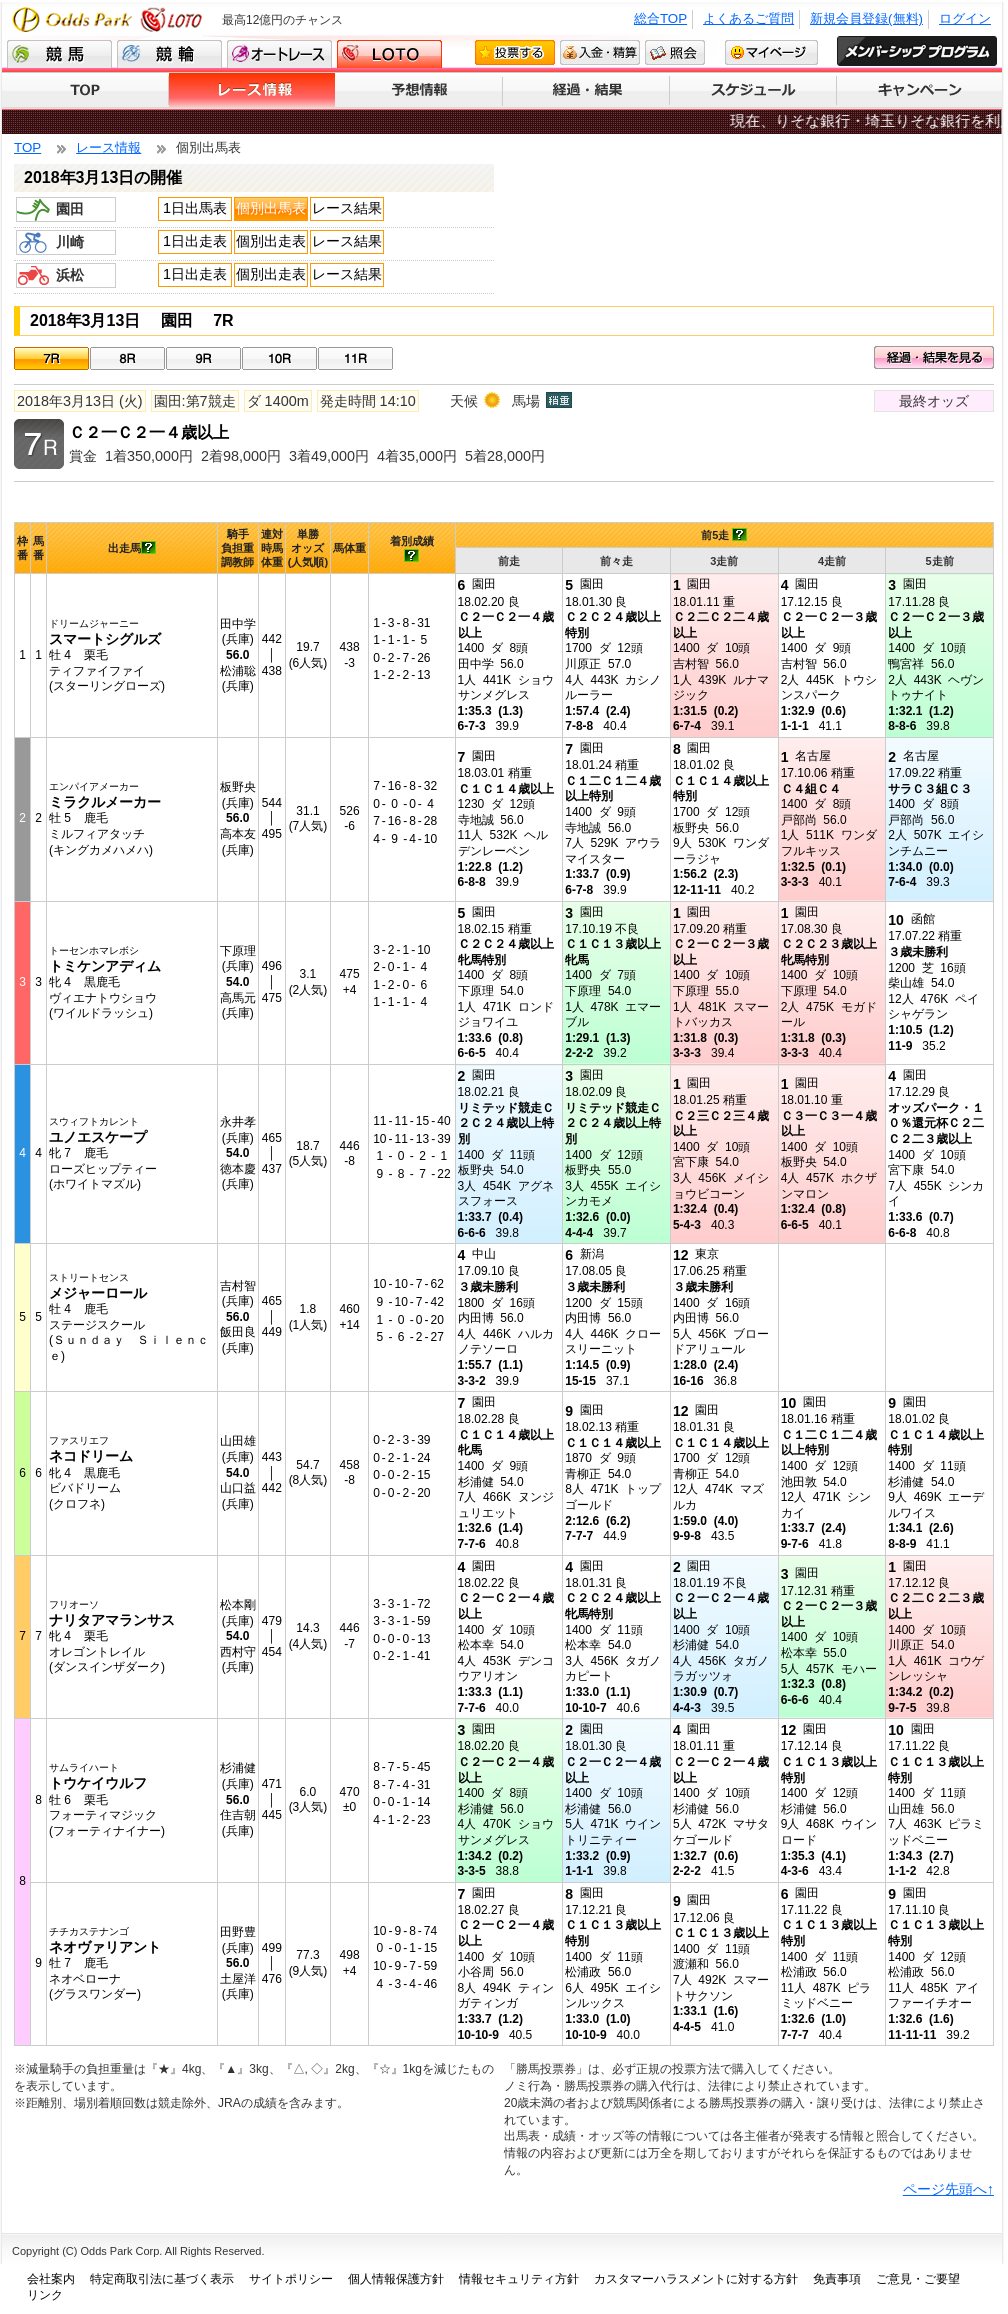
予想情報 (419, 91)
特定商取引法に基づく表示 (162, 2279)
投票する (515, 52)
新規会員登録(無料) (866, 18)
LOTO (389, 54)
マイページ (771, 52)
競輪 (169, 54)
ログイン (965, 18)
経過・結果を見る (934, 357)
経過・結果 (586, 91)
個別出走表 (271, 241)
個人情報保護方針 (396, 2279)
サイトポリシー (291, 2279)
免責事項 (837, 2279)
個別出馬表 (271, 208)
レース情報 (252, 91)
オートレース (279, 54)
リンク (45, 2295)
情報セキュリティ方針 (519, 2279)
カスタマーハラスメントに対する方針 (696, 2279)
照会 (675, 52)
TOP (85, 91)
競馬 (59, 54)
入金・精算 (600, 52)
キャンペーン (919, 91)
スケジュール (753, 91)
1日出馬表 (195, 208)
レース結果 (347, 208)
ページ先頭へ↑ (948, 2189)
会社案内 (51, 2279)
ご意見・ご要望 (918, 2279)
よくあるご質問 (748, 18)
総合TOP (660, 18)
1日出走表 (195, 241)
